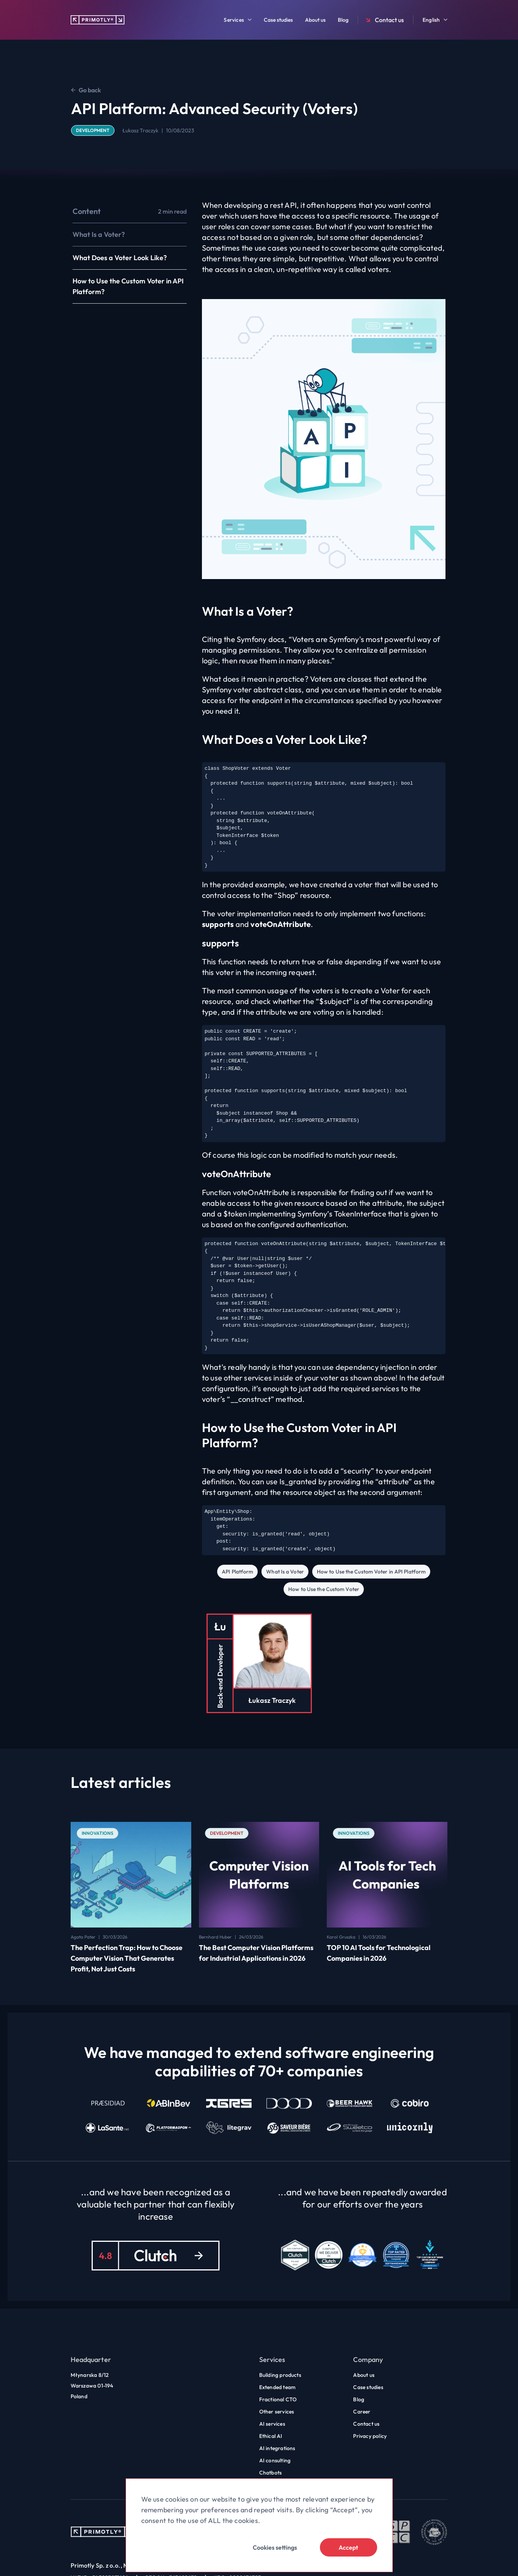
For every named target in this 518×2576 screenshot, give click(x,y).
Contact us (384, 20)
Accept (348, 2547)
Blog (343, 19)
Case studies (278, 19)
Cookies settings (275, 2547)
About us (315, 19)
